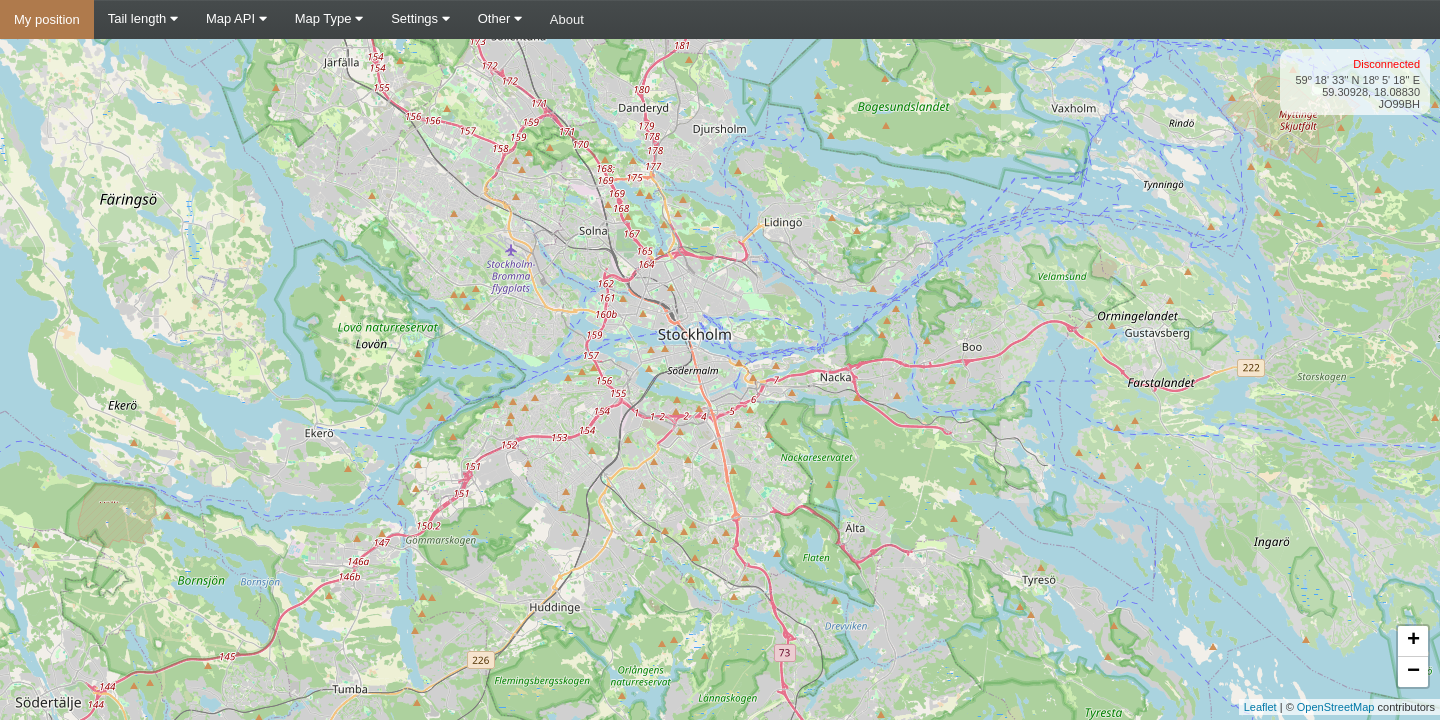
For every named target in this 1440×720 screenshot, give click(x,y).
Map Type (329, 18)
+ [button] (1413, 641)
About (567, 19)
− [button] (1413, 672)
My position (47, 19)
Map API (236, 18)
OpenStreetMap (1336, 707)
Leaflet (1260, 707)
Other (500, 18)
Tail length (143, 18)
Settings (420, 18)
